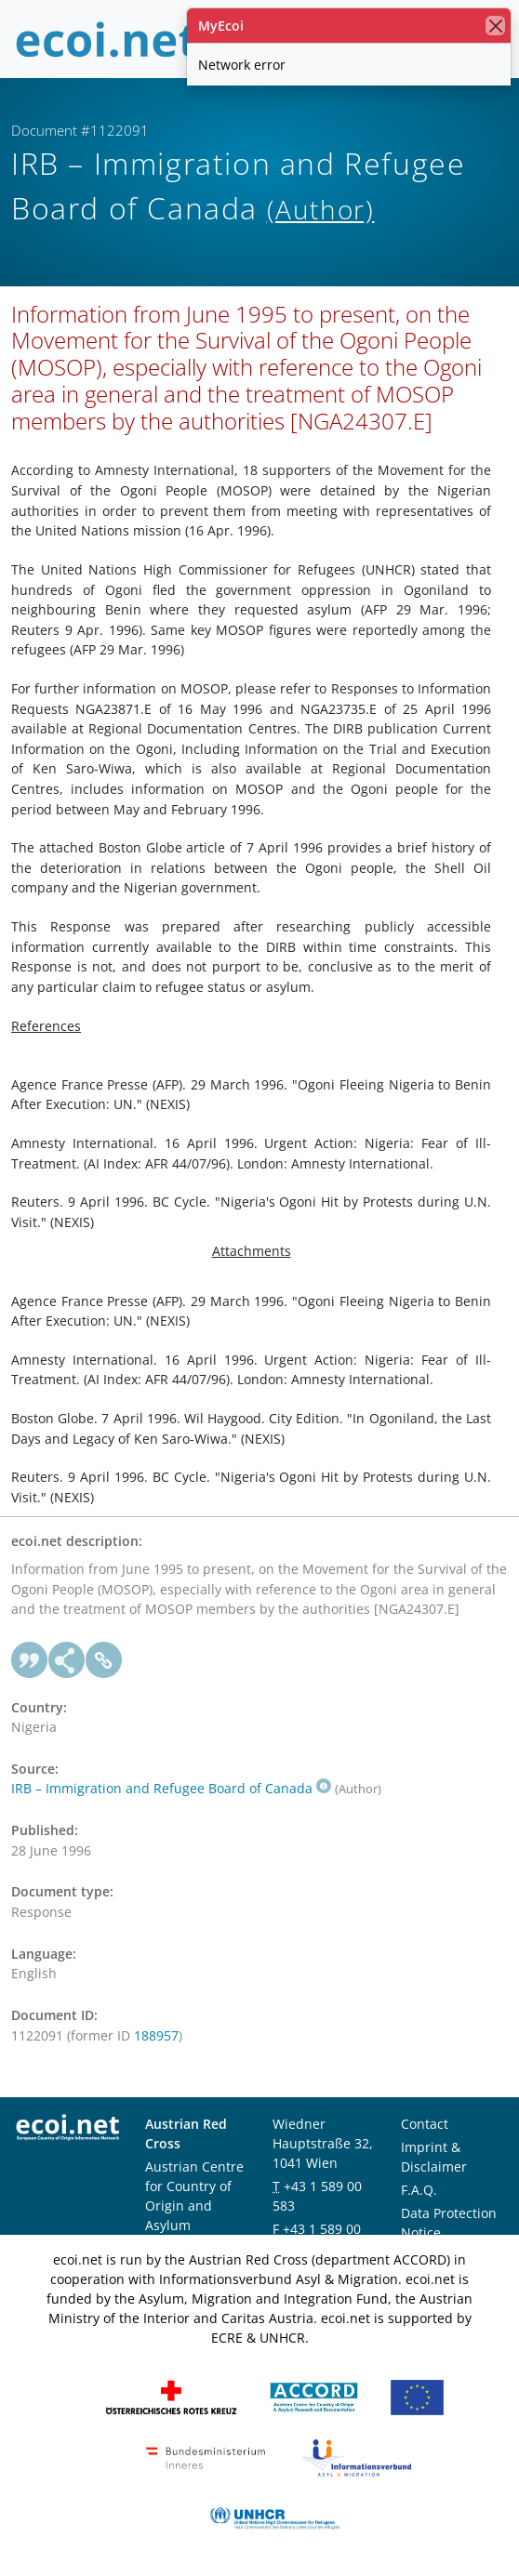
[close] (495, 25)
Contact (424, 2124)
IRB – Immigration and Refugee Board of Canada (171, 1788)
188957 (156, 2035)
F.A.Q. (419, 2190)
